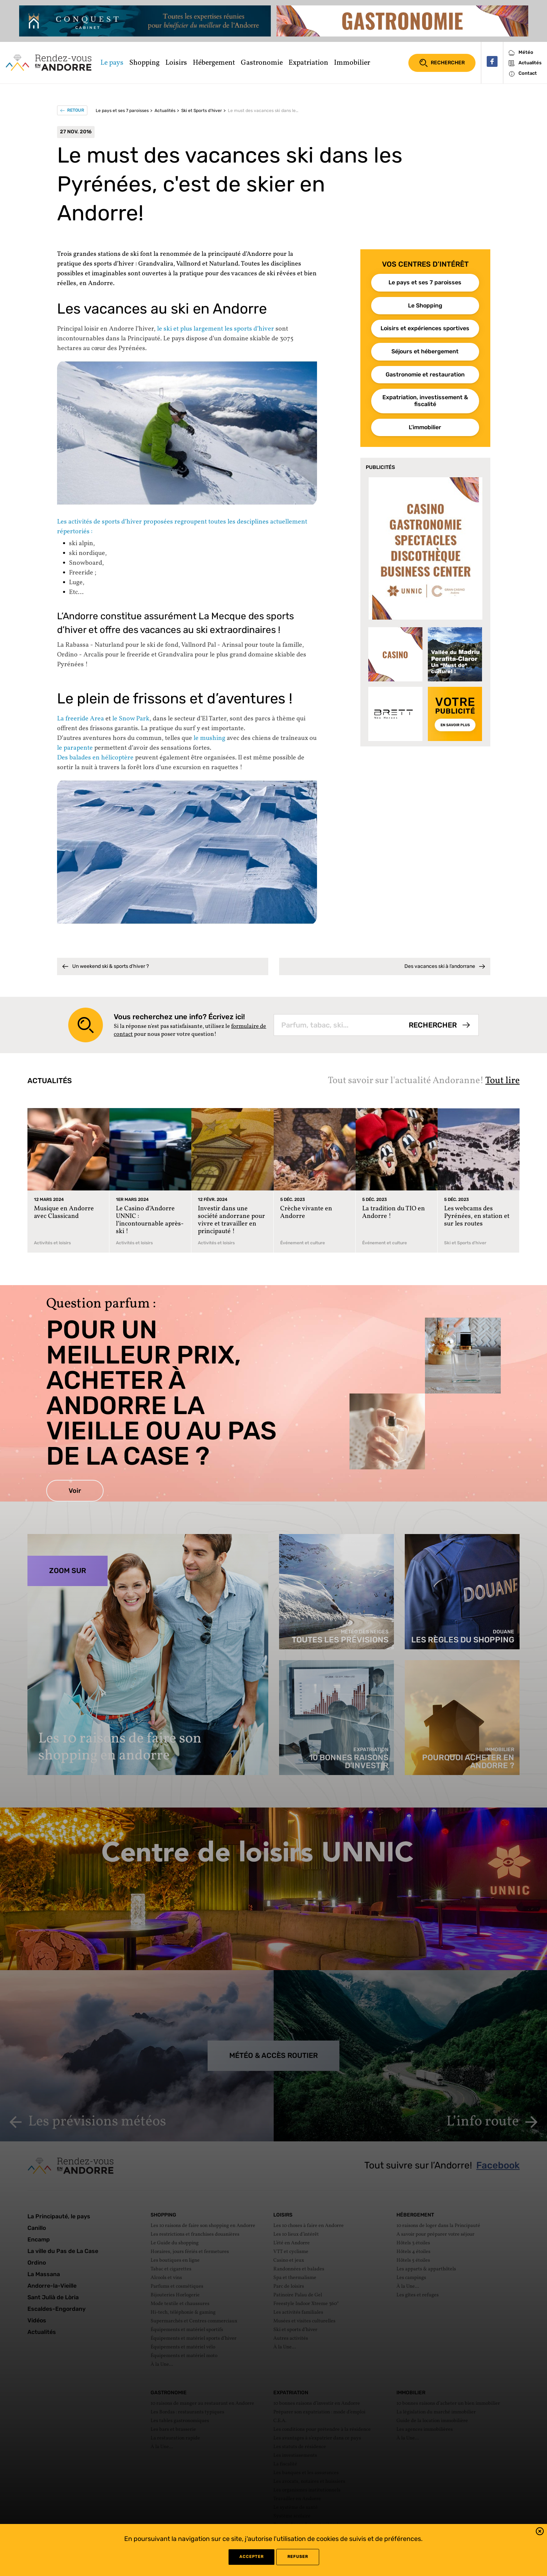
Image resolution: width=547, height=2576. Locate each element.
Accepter (251, 2556)
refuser (297, 2556)
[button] (539, 2532)
